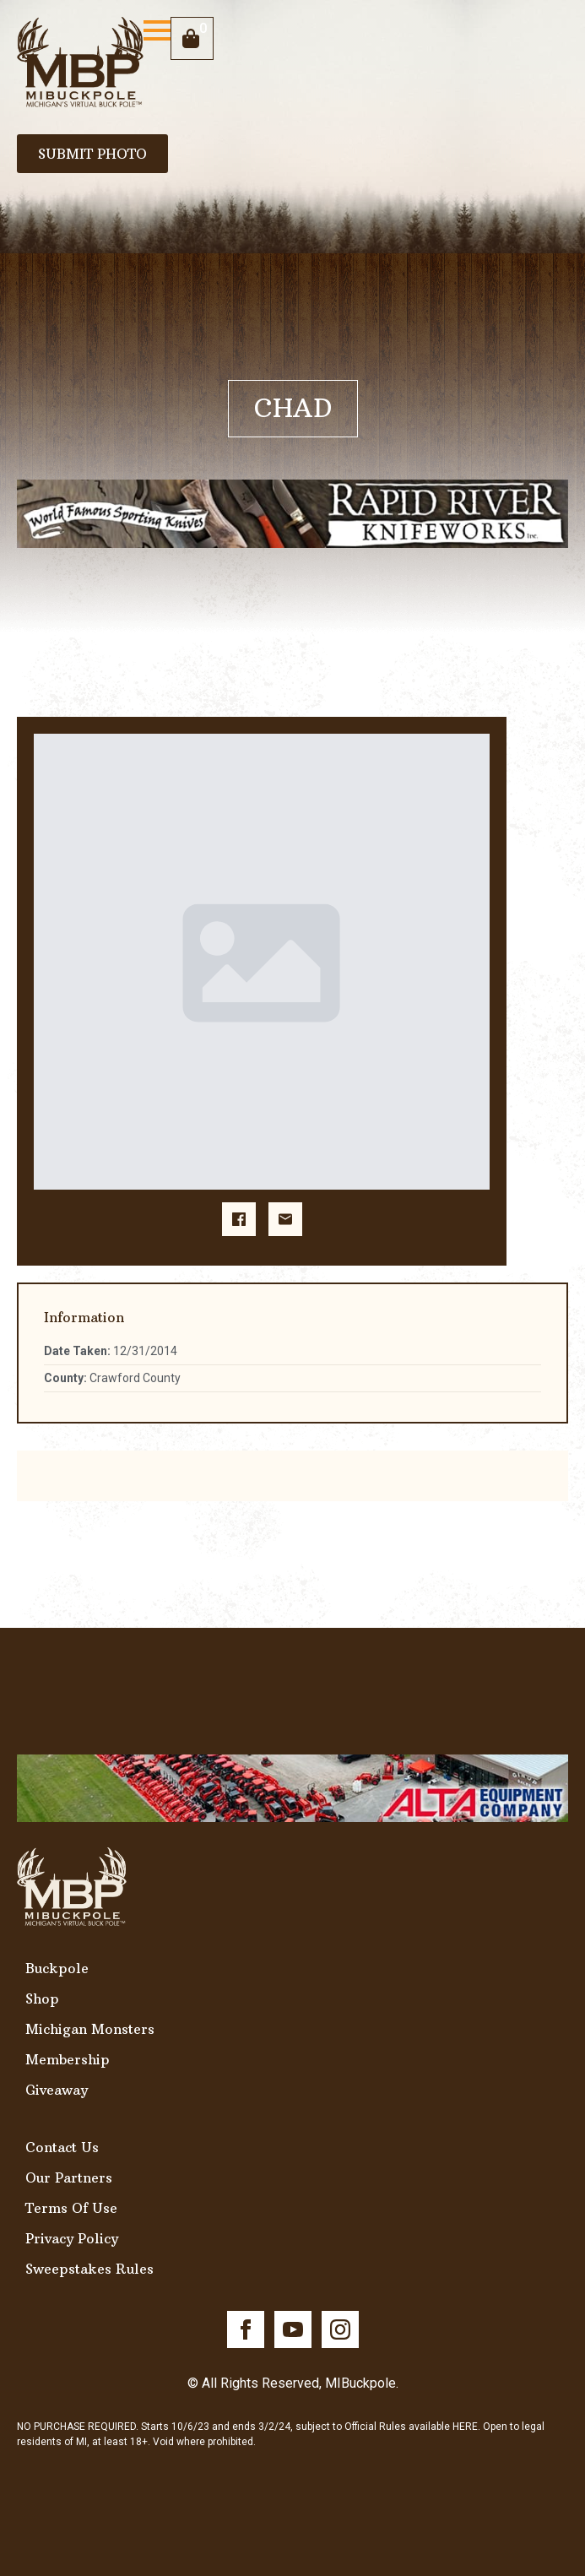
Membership (67, 2059)
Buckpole (57, 1968)
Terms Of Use (71, 2207)
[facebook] (245, 2329)
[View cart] (192, 38)
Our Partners (68, 2177)
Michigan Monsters (89, 2028)
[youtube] (292, 2329)
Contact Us (62, 2147)
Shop (42, 1998)
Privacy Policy (71, 2238)
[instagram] (340, 2329)
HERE (465, 2426)
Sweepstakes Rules (89, 2268)
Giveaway (56, 2089)
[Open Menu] (157, 30)
